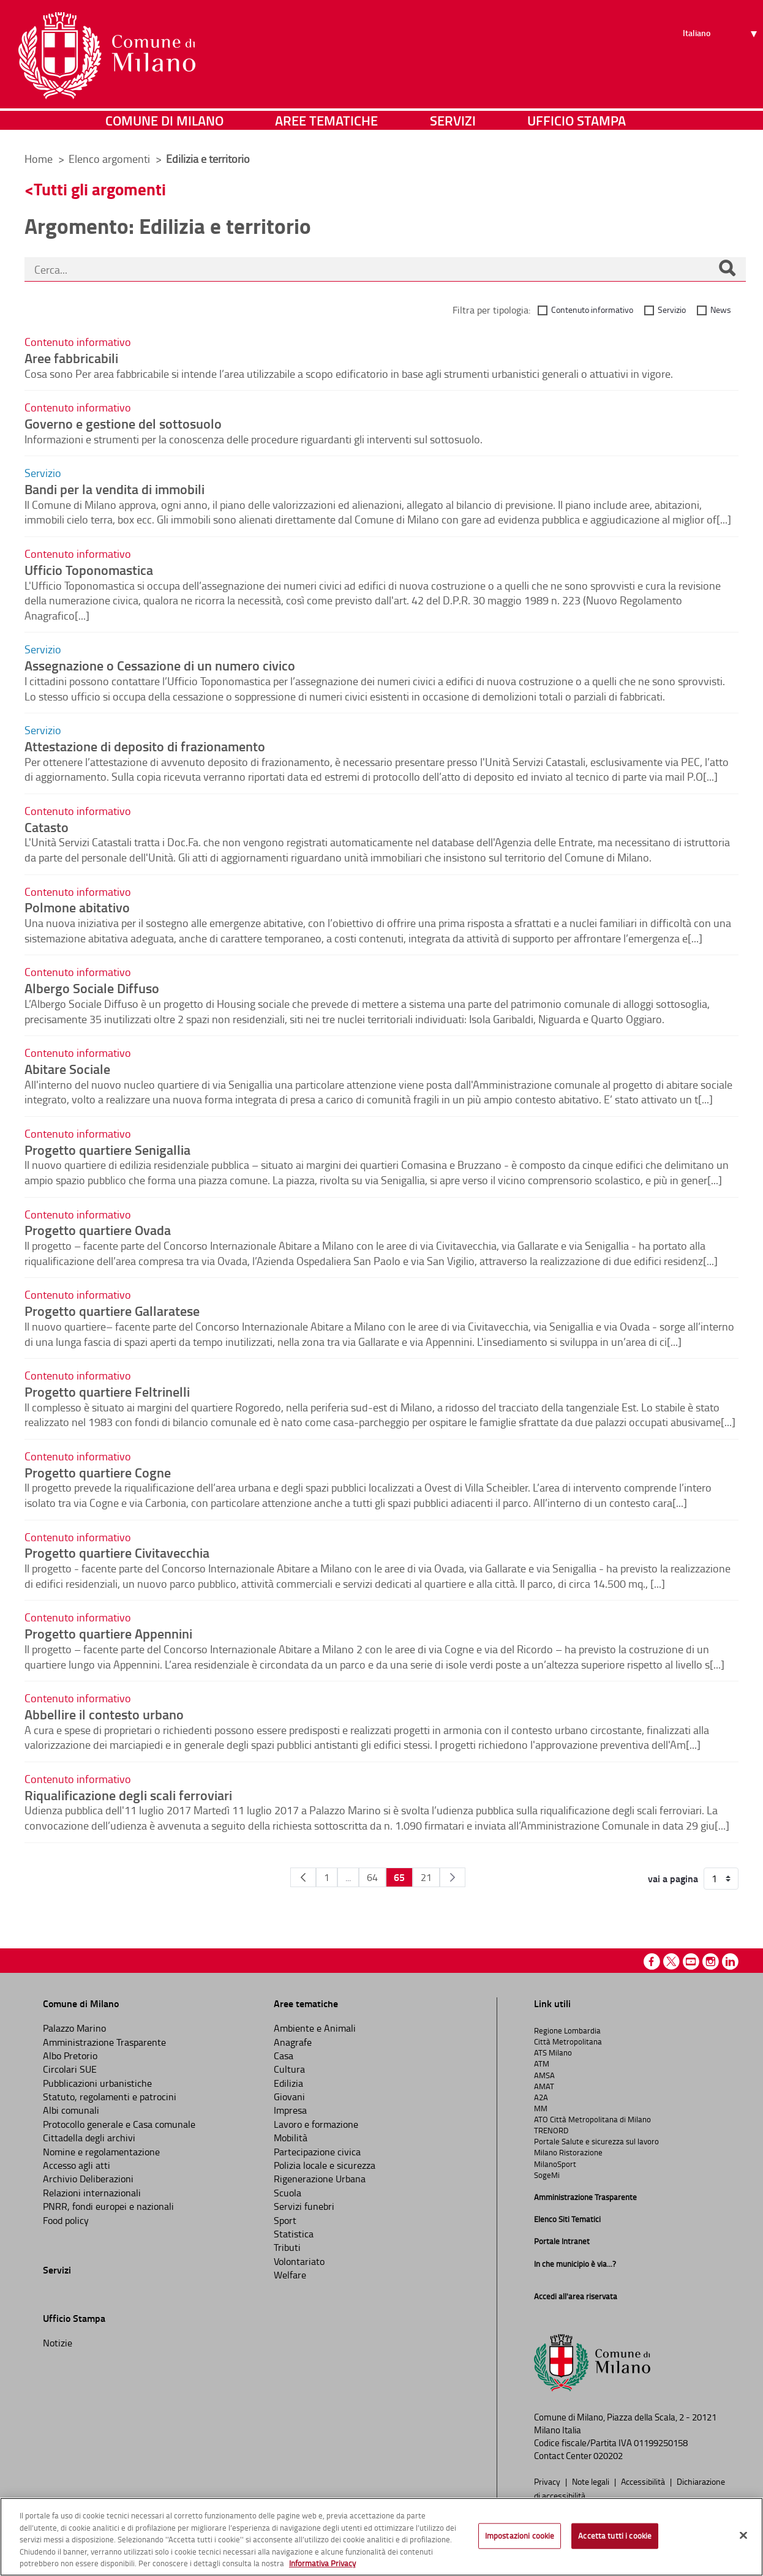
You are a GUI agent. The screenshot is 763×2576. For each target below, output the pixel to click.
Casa (283, 2055)
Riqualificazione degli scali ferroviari (128, 1794)
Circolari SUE (70, 2069)
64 (372, 1877)
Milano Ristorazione (568, 2152)
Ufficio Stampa (576, 125)
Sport (285, 2220)
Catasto (46, 826)
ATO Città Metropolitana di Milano (592, 2119)
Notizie (57, 2342)
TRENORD (551, 2130)
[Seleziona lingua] (722, 56)
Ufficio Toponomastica (88, 569)
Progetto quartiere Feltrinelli (107, 1391)
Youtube (691, 1961)
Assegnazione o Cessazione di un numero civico (159, 665)
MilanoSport (555, 2163)
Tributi (287, 2247)
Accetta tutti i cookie (615, 2535)
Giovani (289, 2096)
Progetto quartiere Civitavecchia (116, 1552)
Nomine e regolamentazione (101, 2151)
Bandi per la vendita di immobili (114, 488)
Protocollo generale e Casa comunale (119, 2124)
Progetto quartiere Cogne (97, 1472)
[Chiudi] (743, 2535)
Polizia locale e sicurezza (324, 2165)
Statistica (294, 2233)
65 (399, 1877)
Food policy (66, 2220)
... (348, 1877)
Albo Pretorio (70, 2055)
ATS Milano (553, 2052)
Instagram (710, 1961)
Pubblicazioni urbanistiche (97, 2083)
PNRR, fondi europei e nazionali (108, 2206)
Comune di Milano (164, 125)
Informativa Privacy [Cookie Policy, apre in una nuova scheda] (322, 2563)
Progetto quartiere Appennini (108, 1633)
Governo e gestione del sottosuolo (123, 423)
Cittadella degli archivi (89, 2137)
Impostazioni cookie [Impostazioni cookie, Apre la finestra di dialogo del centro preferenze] (519, 2535)
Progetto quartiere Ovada (97, 1229)
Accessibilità (644, 2481)
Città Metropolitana (568, 2041)
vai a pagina (673, 1878)
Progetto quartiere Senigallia (107, 1149)
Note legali (591, 2481)
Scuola (287, 2192)
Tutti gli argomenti (100, 189)
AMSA (544, 2075)
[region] (381, 2537)
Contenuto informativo (592, 309)
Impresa (290, 2110)
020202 (608, 2455)
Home (38, 158)
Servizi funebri (304, 2206)
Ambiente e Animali (315, 2028)
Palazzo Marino (74, 2028)
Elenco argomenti (110, 158)
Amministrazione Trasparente (104, 2042)
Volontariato (299, 2261)
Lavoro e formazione (316, 2124)
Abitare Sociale (67, 1068)
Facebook (652, 1961)
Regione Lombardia (567, 2030)
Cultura (289, 2069)
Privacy (548, 2481)
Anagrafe (293, 2042)
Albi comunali (71, 2110)
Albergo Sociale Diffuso (91, 987)
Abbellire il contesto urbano (104, 1714)
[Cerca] (727, 269)
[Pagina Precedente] (303, 1877)
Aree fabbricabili (71, 357)
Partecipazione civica (317, 2151)
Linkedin (730, 1961)
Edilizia (288, 2083)
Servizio (672, 309)
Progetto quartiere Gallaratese (112, 1310)
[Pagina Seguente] (452, 1877)
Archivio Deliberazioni (88, 2178)
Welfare (290, 2274)
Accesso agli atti (76, 2165)
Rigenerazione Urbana (320, 2178)
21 (426, 1877)
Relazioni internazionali (92, 2192)
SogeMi (547, 2174)
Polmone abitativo (77, 907)
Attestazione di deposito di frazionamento (144, 746)
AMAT (544, 2086)
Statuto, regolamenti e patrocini (109, 2096)
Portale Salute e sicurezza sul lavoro (596, 2141)
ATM (541, 2063)
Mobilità (290, 2137)
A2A (541, 2097)
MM (540, 2108)
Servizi (453, 125)
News (720, 309)
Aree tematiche (326, 125)
